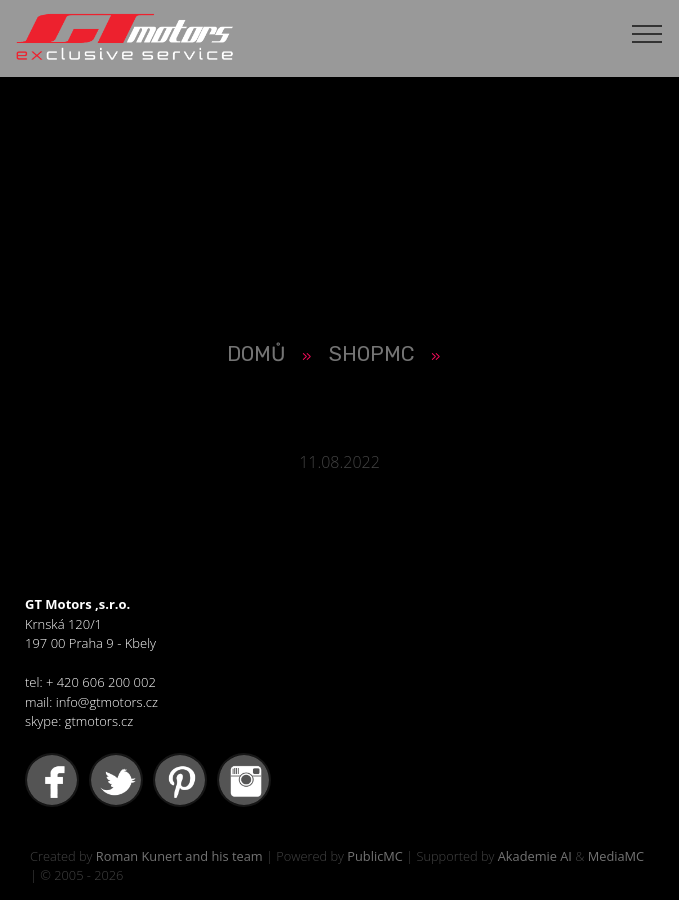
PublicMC (375, 856)
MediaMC (616, 856)
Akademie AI (535, 856)
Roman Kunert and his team (179, 856)
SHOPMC (371, 354)
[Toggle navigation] (647, 33)
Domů (256, 354)
